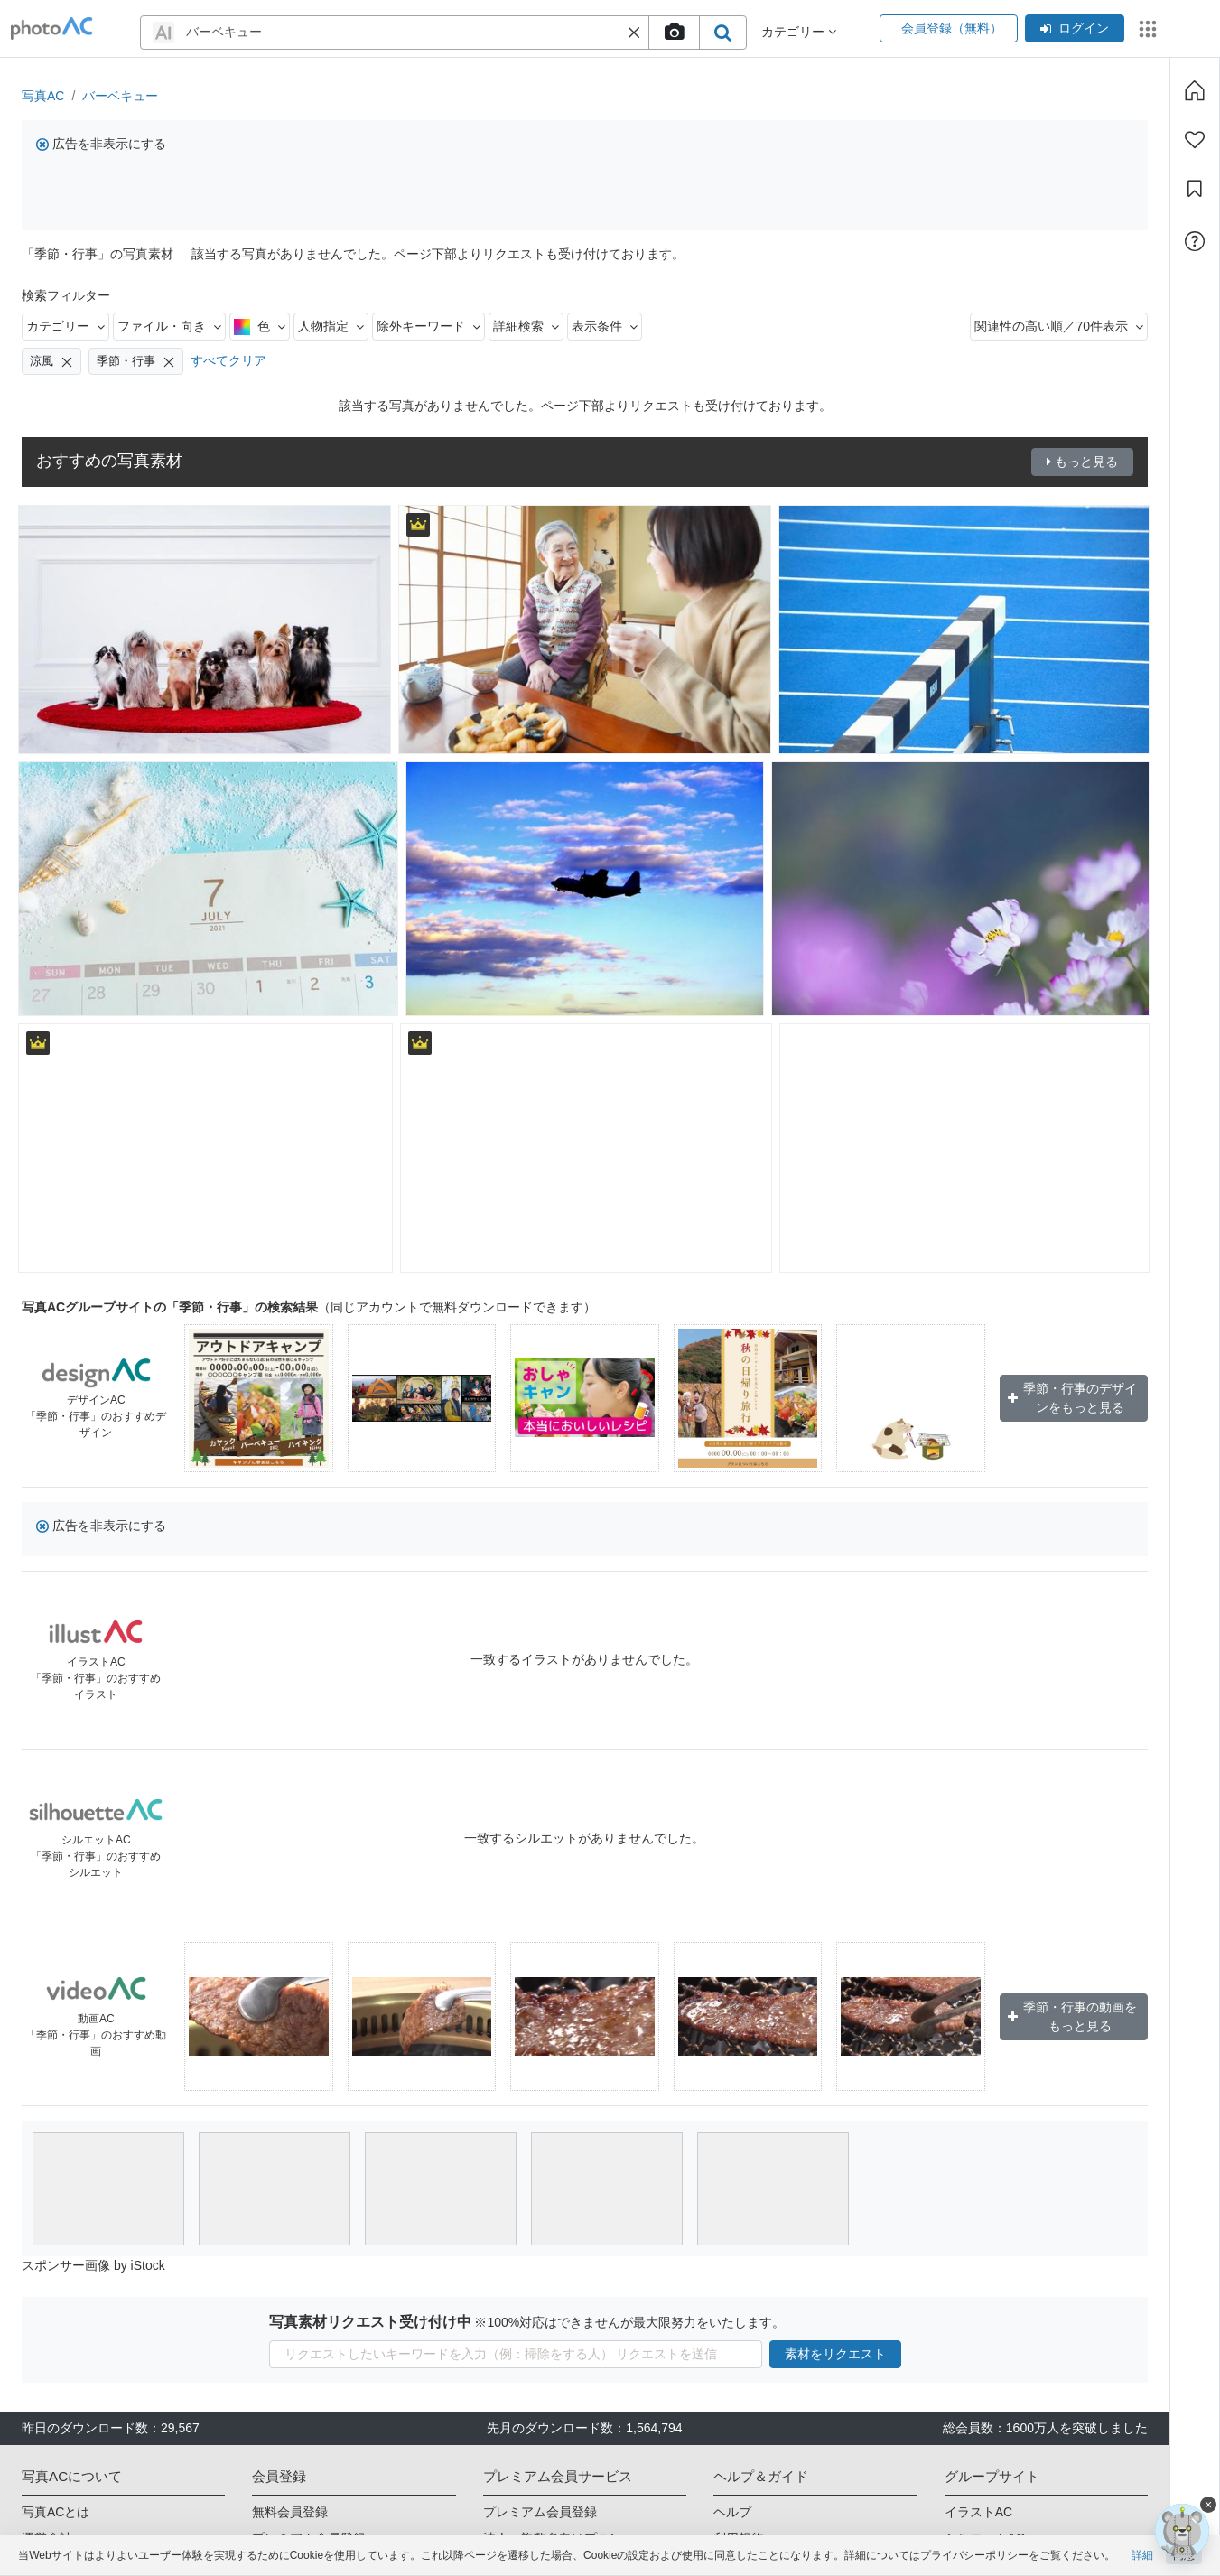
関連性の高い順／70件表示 (1058, 326)
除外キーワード (428, 326)
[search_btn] (722, 32)
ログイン (1074, 28)
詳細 (1142, 2555)
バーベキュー (120, 96)
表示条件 (605, 326)
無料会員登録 (290, 2512)
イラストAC (978, 2512)
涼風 (51, 361)
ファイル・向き (169, 326)
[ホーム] (1195, 90)
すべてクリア (228, 360)
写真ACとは (55, 2512)
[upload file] (673, 32)
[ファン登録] (1195, 140)
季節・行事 (136, 361)
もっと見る (1082, 461)
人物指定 (331, 326)
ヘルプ (732, 2512)
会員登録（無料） (948, 28)
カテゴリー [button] (798, 31)
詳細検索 (526, 326)
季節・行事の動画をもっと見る (1073, 2016)
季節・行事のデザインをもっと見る (1073, 1397)
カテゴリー (65, 326)
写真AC (43, 96)
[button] (633, 32)
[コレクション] (1195, 189)
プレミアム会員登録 (540, 2512)
